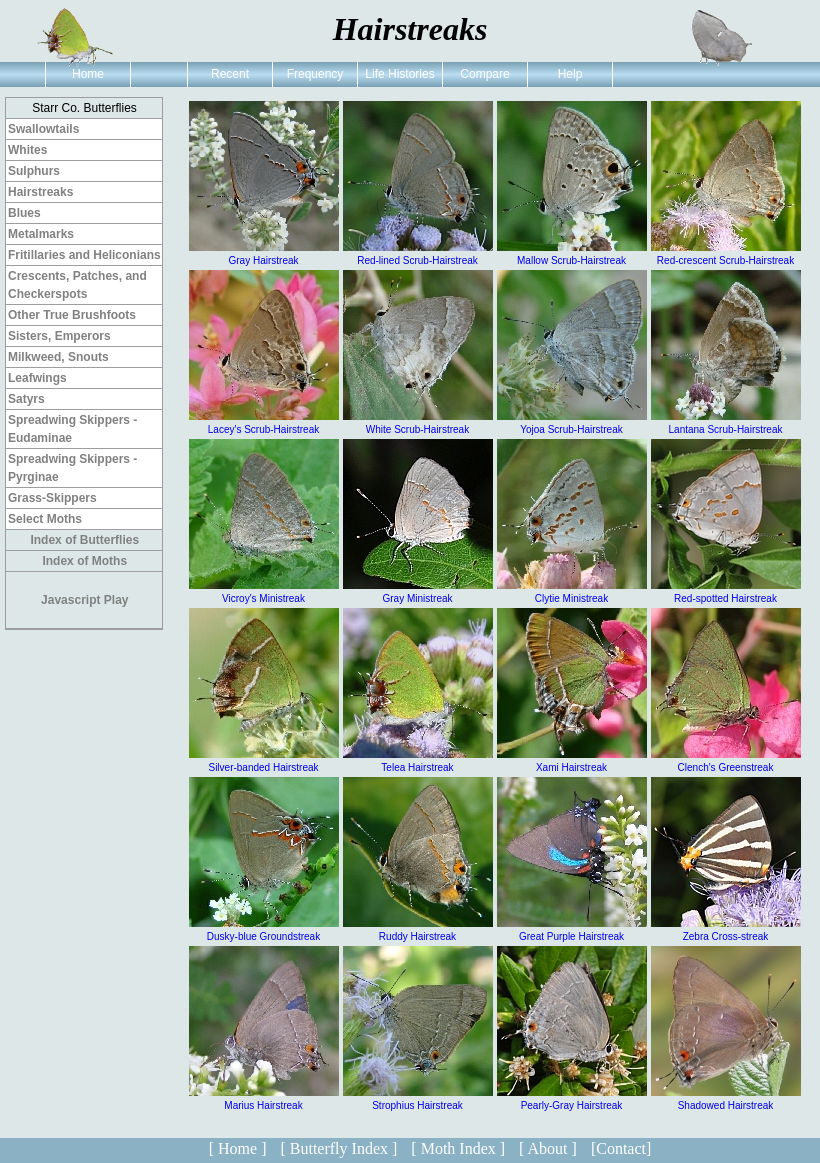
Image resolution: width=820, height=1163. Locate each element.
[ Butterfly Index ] (338, 1148)
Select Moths (45, 519)
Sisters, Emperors (59, 336)
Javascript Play (84, 600)
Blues (24, 213)
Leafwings (37, 378)
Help (570, 74)
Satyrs (26, 399)
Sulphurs (34, 171)
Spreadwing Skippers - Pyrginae (72, 468)
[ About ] (548, 1148)
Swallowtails (43, 129)
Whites (27, 150)
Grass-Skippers (52, 498)
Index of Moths (84, 561)
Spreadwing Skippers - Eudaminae (72, 429)
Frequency (315, 74)
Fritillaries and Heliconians (84, 255)
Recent (230, 74)
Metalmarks (41, 234)
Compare (484, 74)
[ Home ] (238, 1148)
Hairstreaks (40, 192)
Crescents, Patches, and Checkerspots (77, 285)
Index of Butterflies (84, 540)
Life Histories (399, 74)
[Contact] (621, 1148)
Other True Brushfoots (72, 315)
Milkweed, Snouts (58, 357)
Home (88, 74)
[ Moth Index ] (458, 1148)
